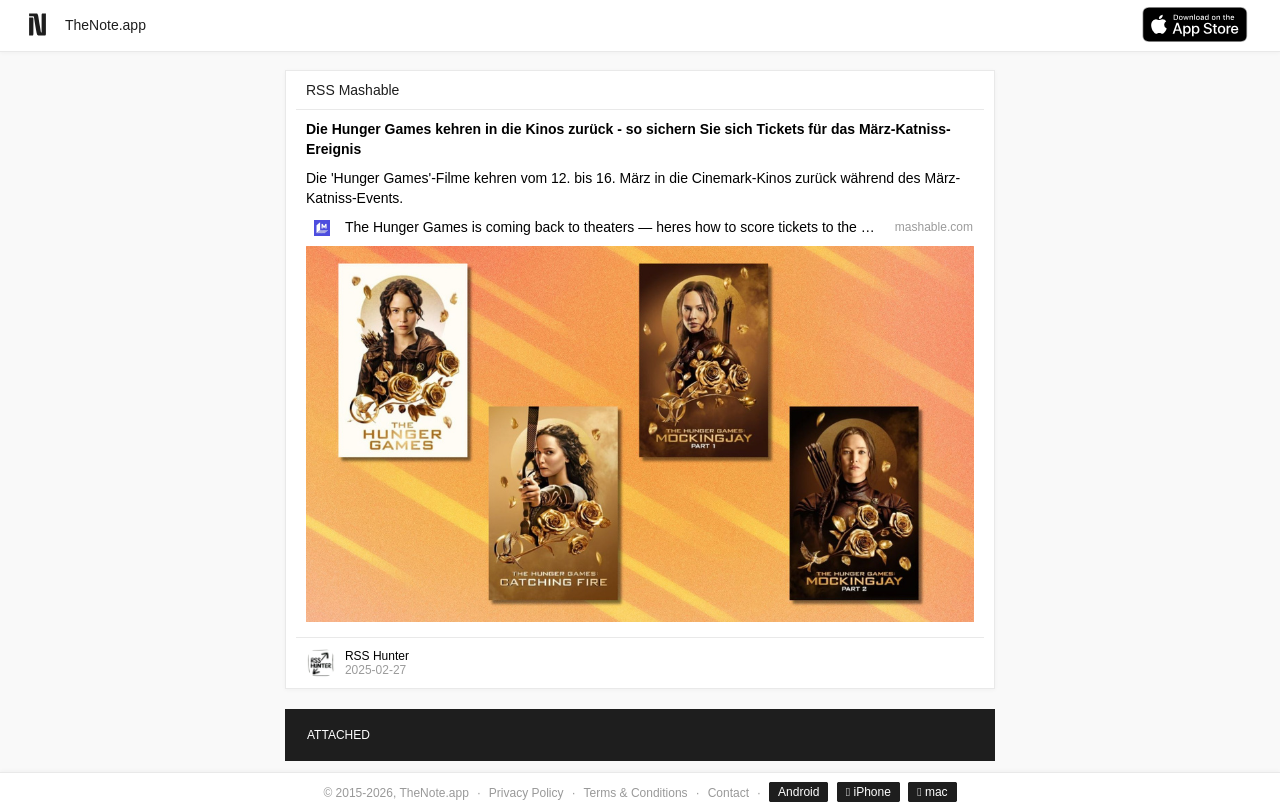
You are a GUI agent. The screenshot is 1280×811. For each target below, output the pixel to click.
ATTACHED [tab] (338, 735)
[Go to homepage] (37, 24)
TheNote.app (105, 25)
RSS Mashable (352, 90)
